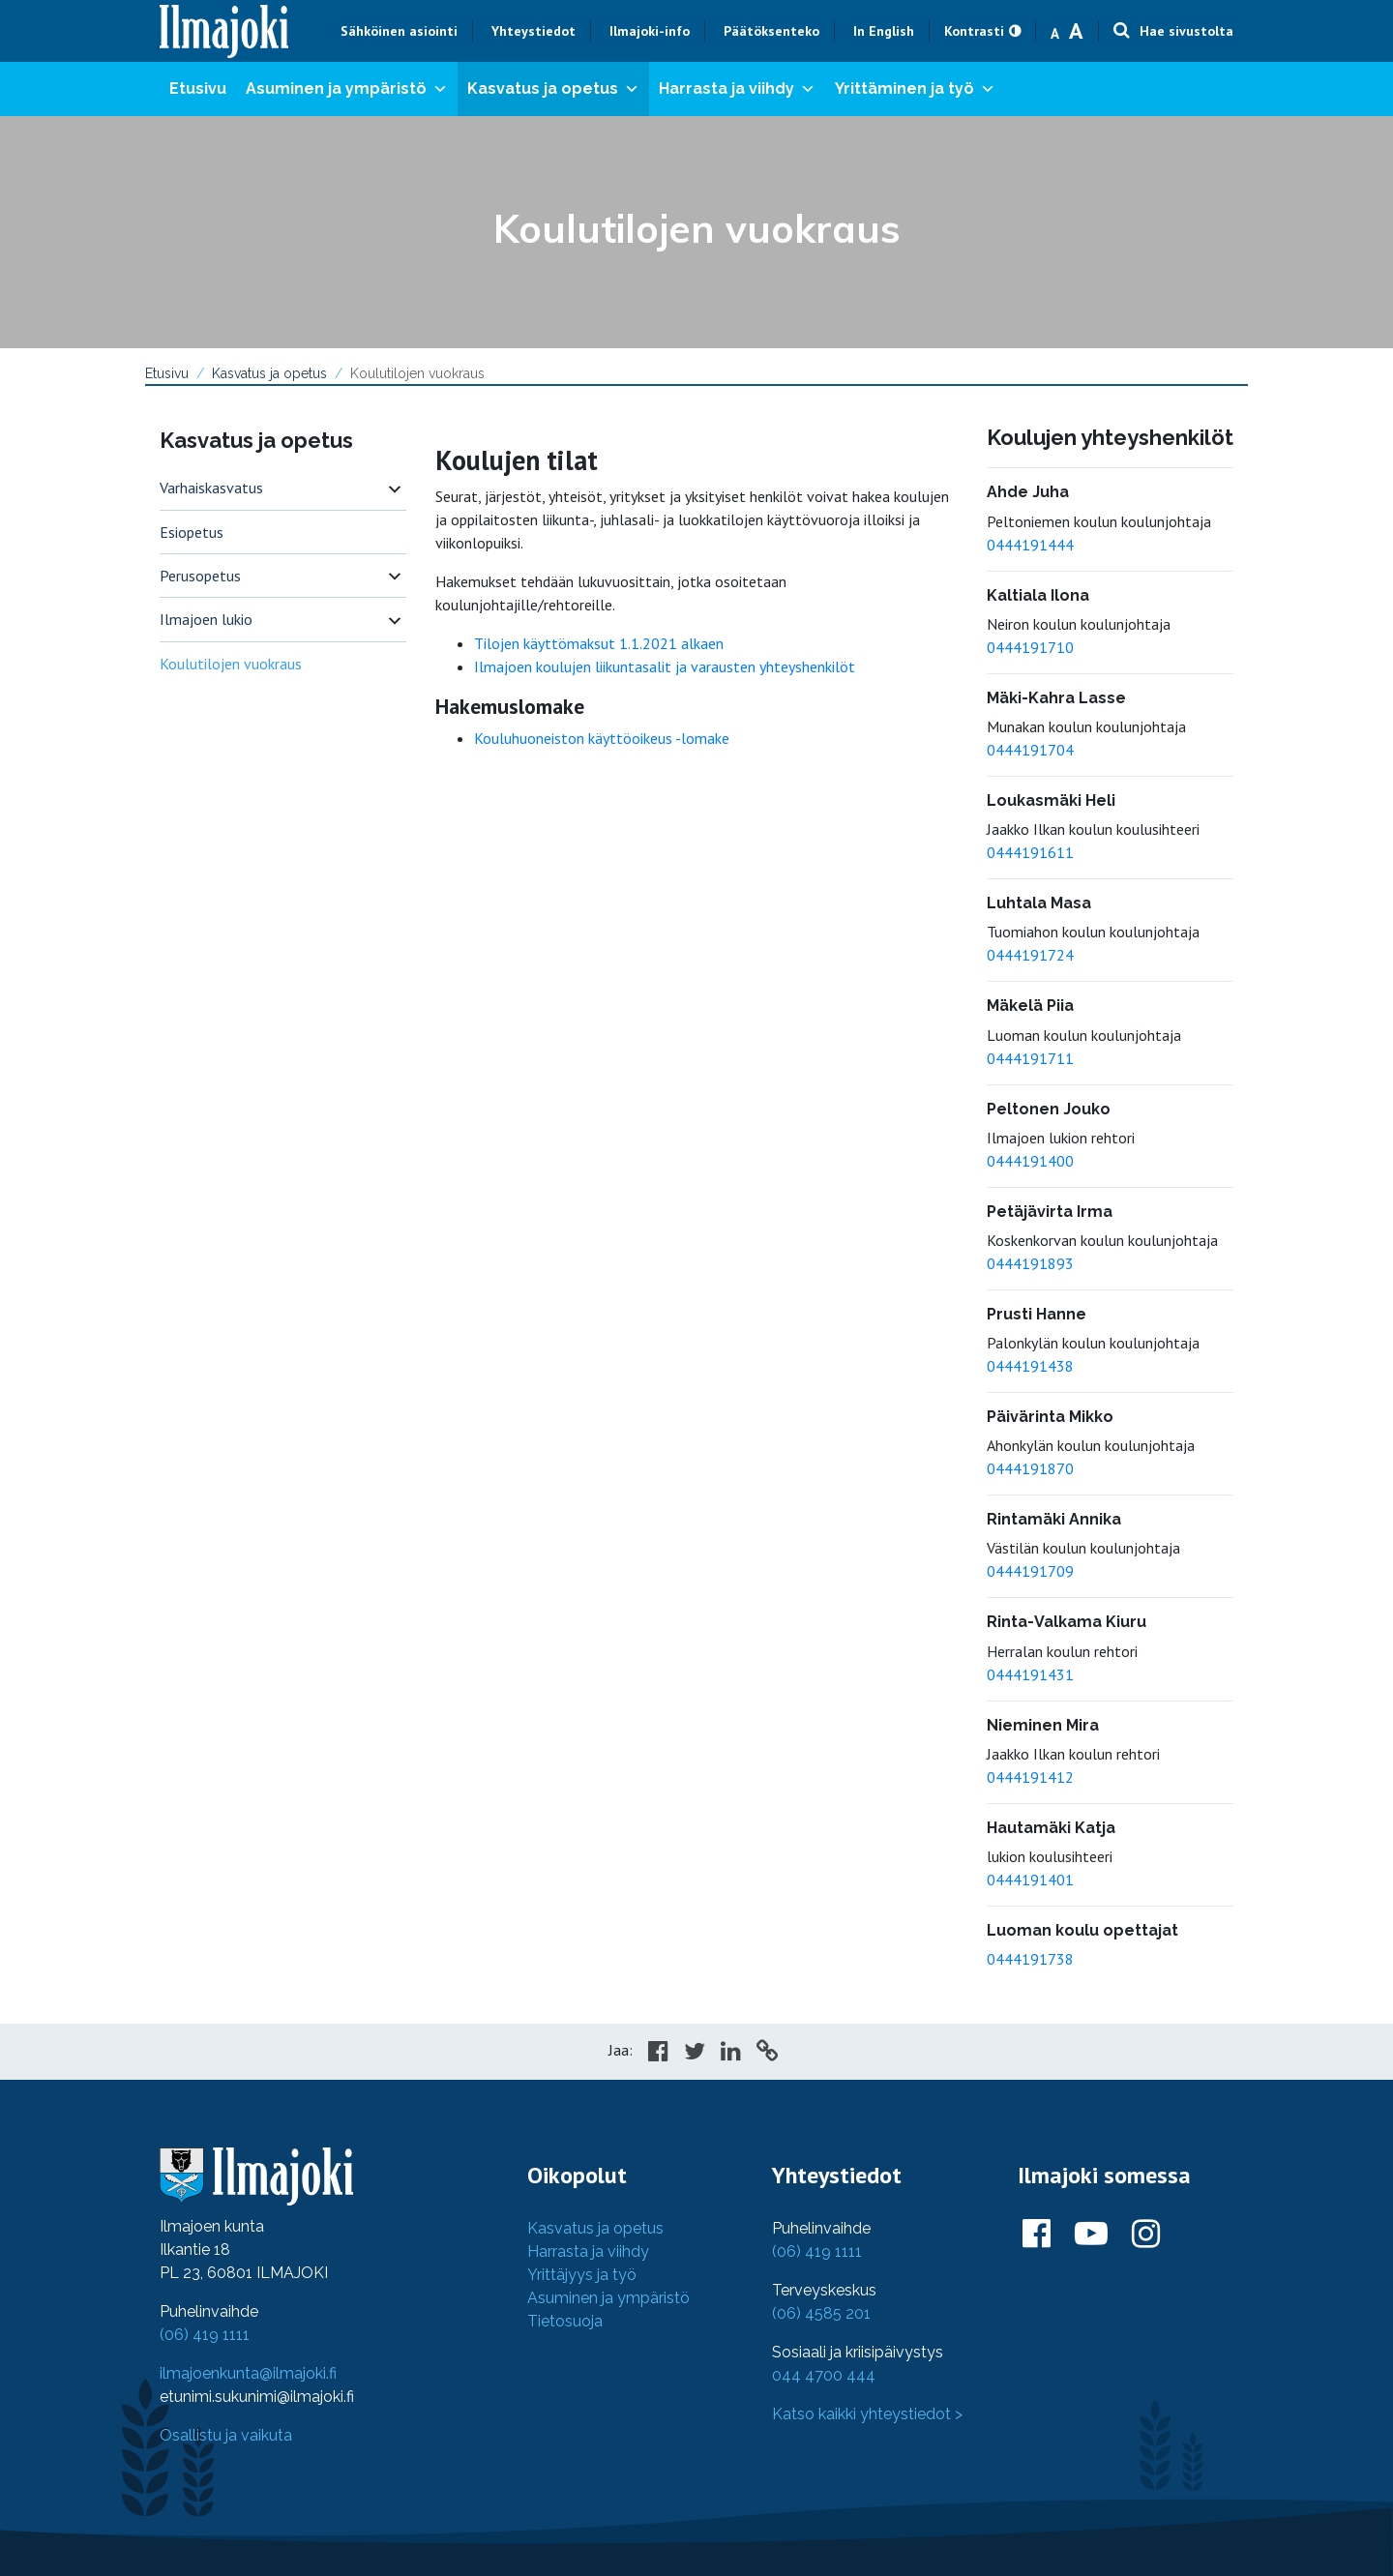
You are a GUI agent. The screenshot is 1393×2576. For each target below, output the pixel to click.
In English (883, 31)
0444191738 (1030, 1959)
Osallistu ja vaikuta (226, 2435)
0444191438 (1030, 1366)
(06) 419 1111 (205, 2334)
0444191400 (1030, 1160)
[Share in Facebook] (658, 2053)
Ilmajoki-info (649, 31)
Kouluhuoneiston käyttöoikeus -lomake (601, 738)
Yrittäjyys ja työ (582, 2274)
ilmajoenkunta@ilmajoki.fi (248, 2373)
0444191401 (1030, 1879)
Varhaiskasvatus (211, 487)
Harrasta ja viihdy (737, 89)
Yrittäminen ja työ (915, 89)
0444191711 (1030, 1058)
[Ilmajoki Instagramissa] (1146, 2234)
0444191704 (1030, 749)
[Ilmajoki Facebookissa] (1036, 2234)
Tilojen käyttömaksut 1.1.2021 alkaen (599, 643)
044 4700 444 (823, 2375)
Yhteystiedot (533, 31)
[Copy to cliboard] (767, 2053)
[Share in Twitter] (694, 2053)
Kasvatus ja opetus (553, 89)
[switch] (394, 488)
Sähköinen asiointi (399, 31)
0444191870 (1030, 1468)
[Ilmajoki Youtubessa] (1091, 2234)
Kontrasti (974, 31)
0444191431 (1030, 1674)
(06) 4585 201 (821, 2313)
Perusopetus (200, 575)
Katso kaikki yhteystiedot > (867, 2414)
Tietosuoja (565, 2321)
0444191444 (1030, 544)
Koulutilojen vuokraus (231, 663)
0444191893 (1030, 1263)
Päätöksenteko (771, 31)
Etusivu (197, 88)
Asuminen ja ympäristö (347, 89)
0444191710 (1030, 647)
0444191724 (1030, 954)
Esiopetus (191, 532)
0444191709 (1030, 1571)
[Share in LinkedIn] (731, 2053)
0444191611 (1030, 852)
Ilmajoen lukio (206, 619)
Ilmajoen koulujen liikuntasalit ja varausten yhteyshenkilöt (664, 666)
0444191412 (1030, 1777)
